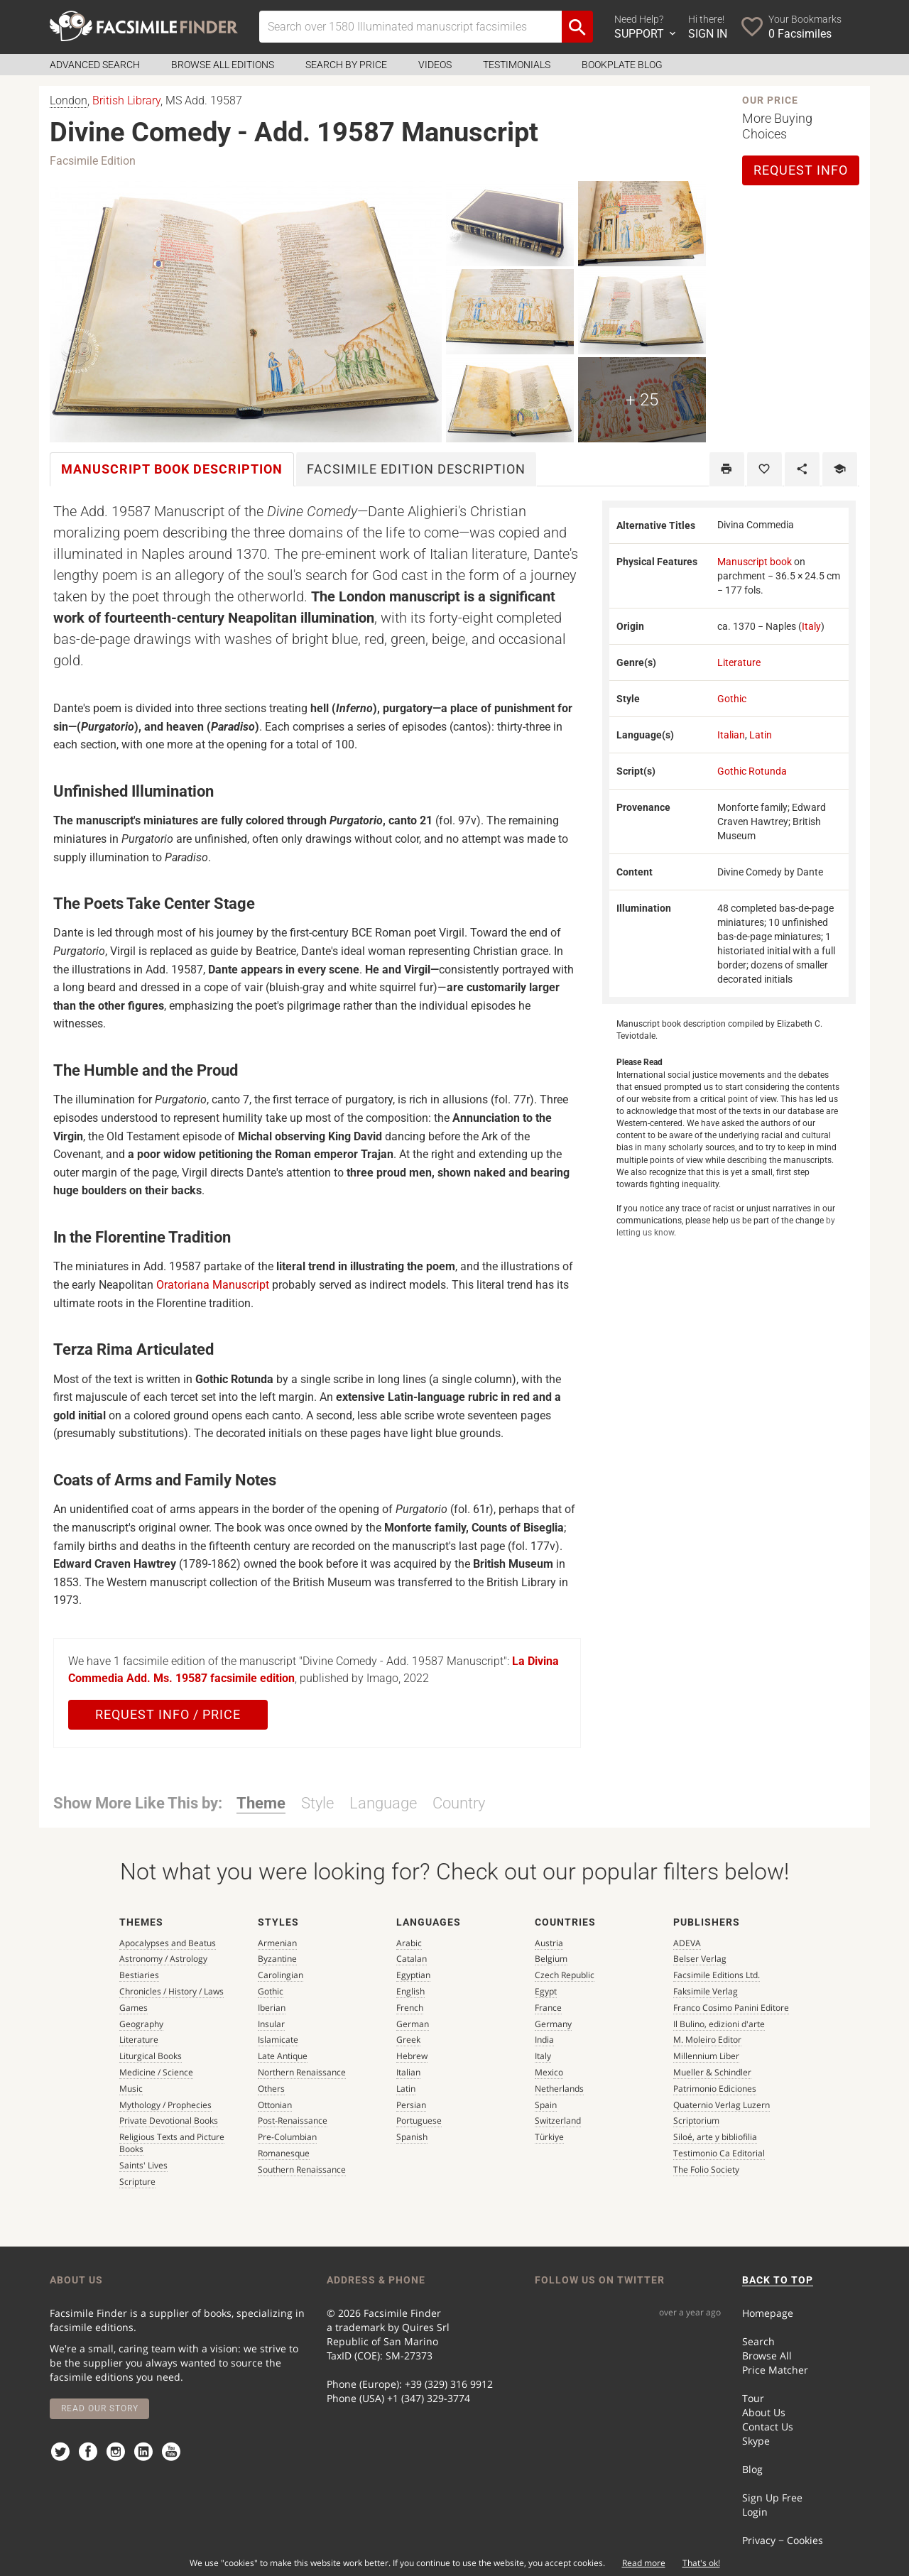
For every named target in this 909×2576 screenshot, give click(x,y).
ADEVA (687, 1943)
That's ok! (701, 2563)
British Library (126, 100)
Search (758, 2341)
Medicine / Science (156, 2072)
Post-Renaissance (292, 2120)
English (410, 1991)
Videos (435, 64)
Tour (753, 2398)
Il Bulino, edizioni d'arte (719, 2024)
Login (755, 2511)
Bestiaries (139, 1975)
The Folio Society (706, 2169)
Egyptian (413, 1975)
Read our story (99, 2408)
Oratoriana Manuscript (212, 1285)
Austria (549, 1943)
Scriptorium (696, 2120)
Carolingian (280, 1975)
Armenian (277, 1943)
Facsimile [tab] (416, 469)
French (409, 2008)
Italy (811, 626)
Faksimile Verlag (705, 1991)
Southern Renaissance (302, 2169)
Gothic (731, 698)
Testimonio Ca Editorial (719, 2153)
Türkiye (549, 2137)
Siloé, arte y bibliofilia (715, 2137)
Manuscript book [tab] (172, 469)
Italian (731, 735)
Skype (756, 2440)
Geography (141, 2024)
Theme (260, 1803)
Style (317, 1803)
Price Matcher (775, 2369)
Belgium (551, 1959)
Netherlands (559, 2089)
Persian (411, 2105)
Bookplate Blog (622, 64)
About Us (763, 2412)
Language (383, 1803)
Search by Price (346, 64)
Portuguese (419, 2120)
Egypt (546, 1991)
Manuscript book (754, 561)
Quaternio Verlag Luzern (721, 2105)
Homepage (767, 2313)
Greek (408, 2040)
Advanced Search (95, 64)
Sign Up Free (772, 2497)
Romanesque (284, 2153)
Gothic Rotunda (752, 771)
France (548, 2008)
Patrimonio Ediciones (714, 2089)
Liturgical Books (150, 2056)
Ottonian (275, 2105)
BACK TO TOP (777, 2280)
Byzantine (277, 1959)
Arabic (409, 1943)
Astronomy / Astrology (163, 1959)
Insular (271, 2024)
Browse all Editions (222, 64)
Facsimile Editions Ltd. (716, 1975)
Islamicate (278, 2040)
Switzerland (558, 2120)
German (412, 2024)
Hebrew (412, 2056)
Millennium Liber (706, 2056)
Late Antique (282, 2056)
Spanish (412, 2137)
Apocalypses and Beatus (167, 1943)
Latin (760, 735)
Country (458, 1803)
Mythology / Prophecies (165, 2105)
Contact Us (767, 2426)
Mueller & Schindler (712, 2072)
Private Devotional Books (168, 2120)
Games (133, 2008)
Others (271, 2089)
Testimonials (516, 64)
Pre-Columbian (287, 2137)
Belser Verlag (699, 1959)
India (544, 2040)
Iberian (271, 2008)
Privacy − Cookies (782, 2540)
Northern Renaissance (302, 2072)
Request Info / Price (168, 1714)
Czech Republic (564, 1975)
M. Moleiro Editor (707, 2040)
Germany (553, 2024)
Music (131, 2089)
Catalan (411, 1959)
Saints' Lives (143, 2165)
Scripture (137, 2182)
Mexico (549, 2072)
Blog (752, 2469)
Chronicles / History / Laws (171, 1991)
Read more (643, 2563)
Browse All (767, 2355)
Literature (739, 662)
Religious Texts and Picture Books (171, 2143)
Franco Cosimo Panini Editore (731, 2008)
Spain (546, 2105)
